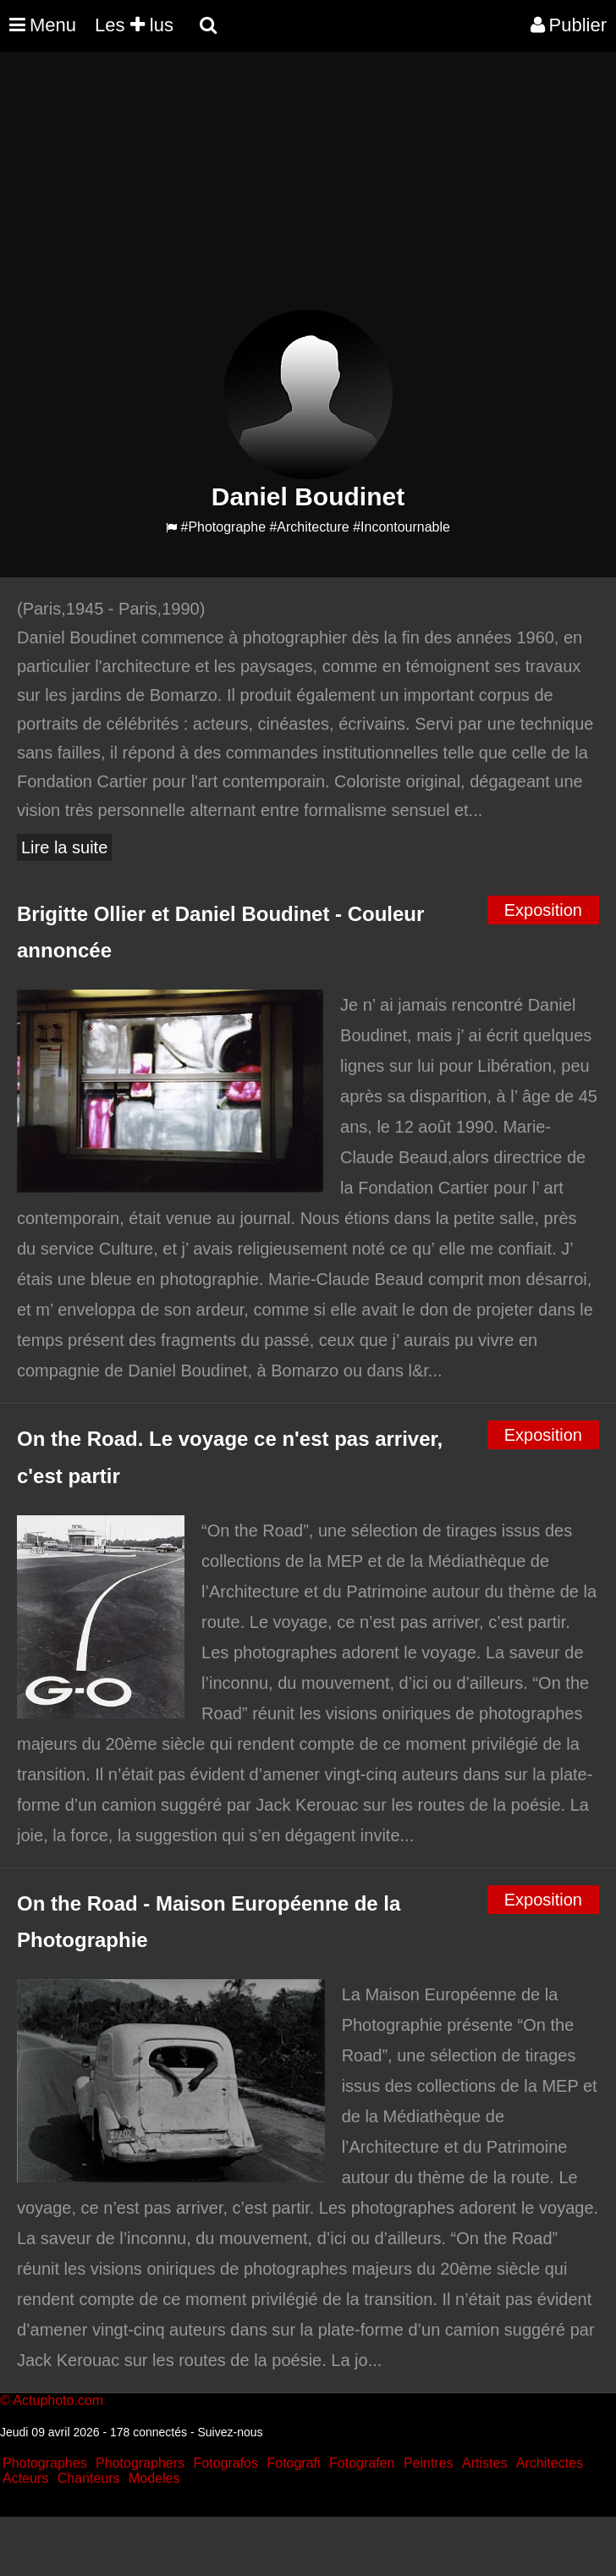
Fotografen (361, 2463)
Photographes (45, 2463)
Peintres (429, 2463)
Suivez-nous (229, 2432)
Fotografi (293, 2463)
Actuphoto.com (58, 2400)
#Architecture (309, 527)
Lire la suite (64, 847)
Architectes (549, 2463)
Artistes (484, 2463)
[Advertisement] (308, 191)
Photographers (140, 2463)
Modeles (154, 2478)
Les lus (134, 25)
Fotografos (226, 2463)
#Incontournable (401, 527)
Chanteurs (89, 2478)
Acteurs (25, 2478)
